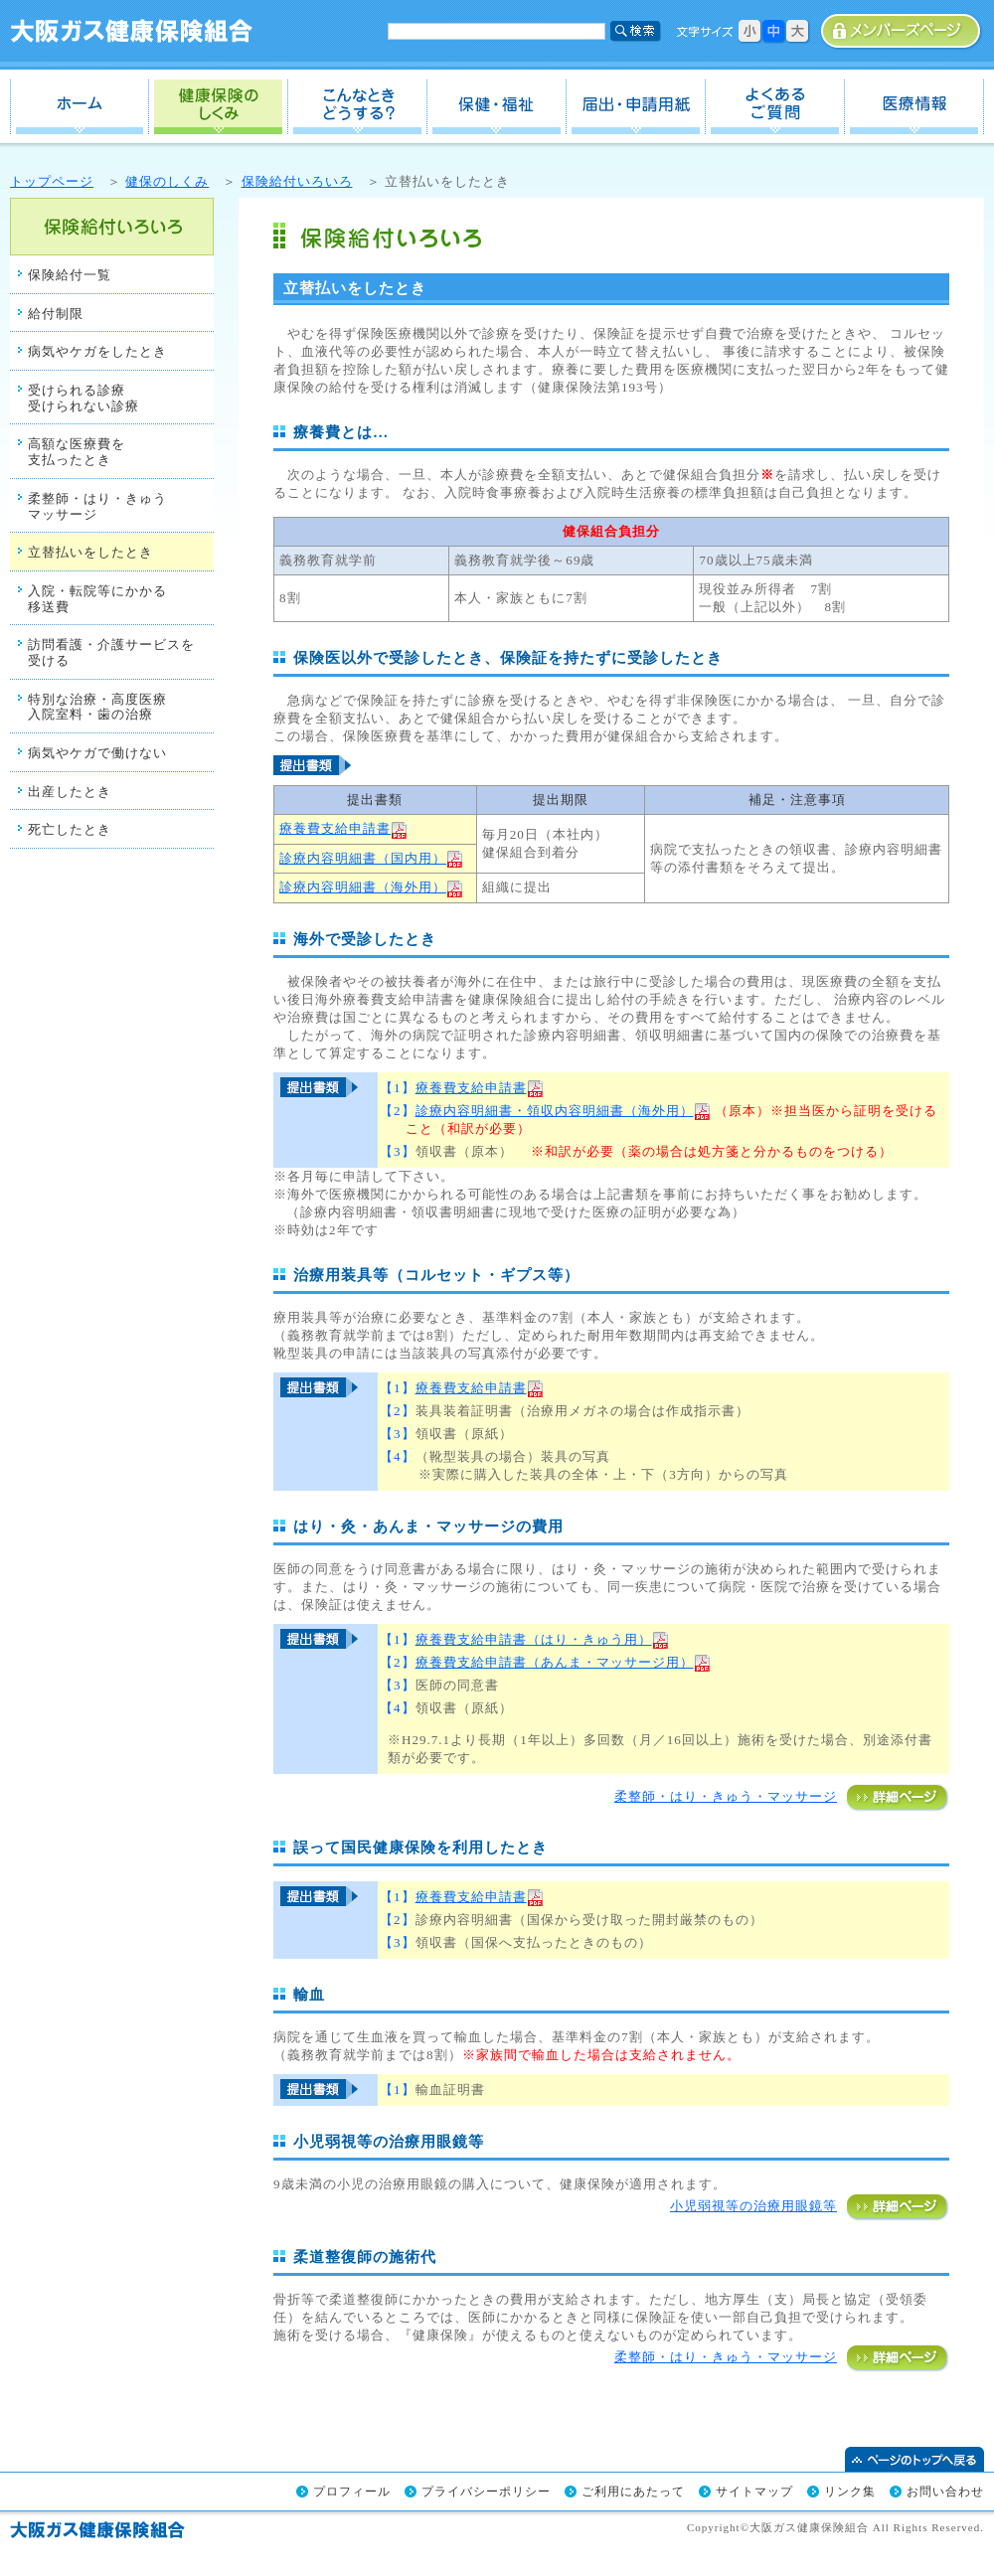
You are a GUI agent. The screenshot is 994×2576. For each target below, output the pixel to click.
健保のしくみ (218, 107)
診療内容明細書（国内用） (362, 858)
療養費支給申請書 (343, 828)
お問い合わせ (945, 2491)
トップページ (51, 181)
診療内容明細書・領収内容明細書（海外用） (563, 1110)
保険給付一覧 (69, 274)
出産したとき (69, 791)
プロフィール (352, 2491)
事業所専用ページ (902, 32)
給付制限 (55, 313)
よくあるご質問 (775, 107)
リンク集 (850, 2491)
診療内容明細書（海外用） (362, 887)
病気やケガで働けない (97, 752)
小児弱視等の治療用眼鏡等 (809, 2205)
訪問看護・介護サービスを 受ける (111, 652)
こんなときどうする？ (357, 107)
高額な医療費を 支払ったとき (76, 451)
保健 (497, 107)
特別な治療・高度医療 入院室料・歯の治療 (97, 707)
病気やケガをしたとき (97, 351)
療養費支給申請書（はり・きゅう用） (542, 1639)
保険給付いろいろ (297, 181)
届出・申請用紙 (636, 107)
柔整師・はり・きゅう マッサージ (97, 506)
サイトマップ (754, 2491)
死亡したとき (69, 829)
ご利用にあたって (633, 2491)
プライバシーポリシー (486, 2491)
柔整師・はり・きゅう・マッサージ (781, 1796)
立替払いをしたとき (90, 552)
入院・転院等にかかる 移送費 (97, 598)
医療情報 (914, 107)
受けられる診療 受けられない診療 (83, 398)
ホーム (79, 107)
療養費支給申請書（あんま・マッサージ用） (563, 1662)
